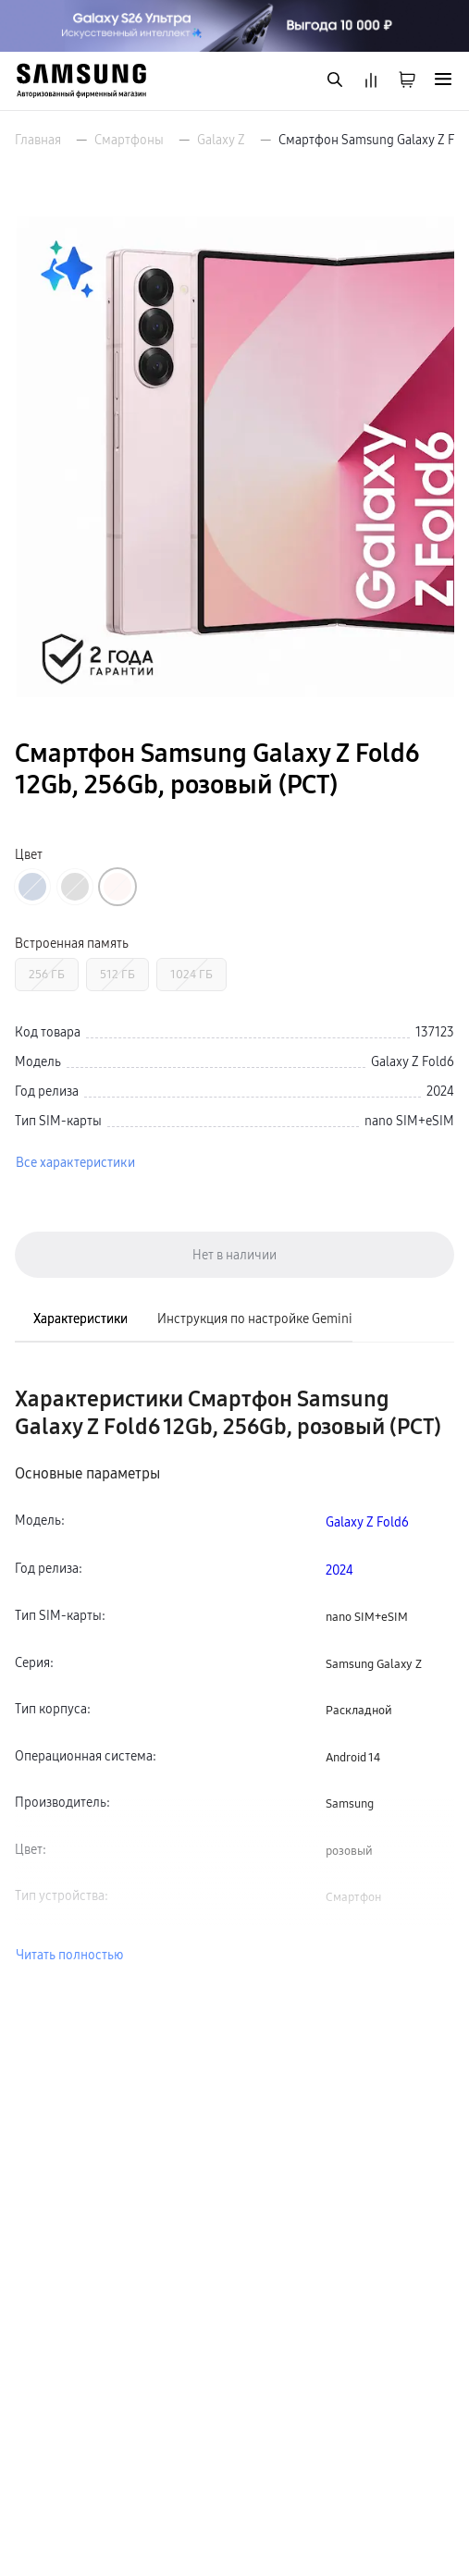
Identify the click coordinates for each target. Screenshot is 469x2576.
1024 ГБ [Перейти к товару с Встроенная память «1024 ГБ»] (191, 974)
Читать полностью (69, 1954)
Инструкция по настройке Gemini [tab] (254, 1318)
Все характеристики (75, 1162)
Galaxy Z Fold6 (367, 1522)
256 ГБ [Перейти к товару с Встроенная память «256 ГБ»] (47, 974)
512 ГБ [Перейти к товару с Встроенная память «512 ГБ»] (117, 974)
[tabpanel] (234, 1675)
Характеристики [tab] (80, 1318)
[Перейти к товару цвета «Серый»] (75, 886)
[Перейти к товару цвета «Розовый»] (117, 886)
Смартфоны (129, 139)
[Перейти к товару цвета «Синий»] (32, 886)
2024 (339, 1570)
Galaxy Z (221, 139)
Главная (38, 139)
